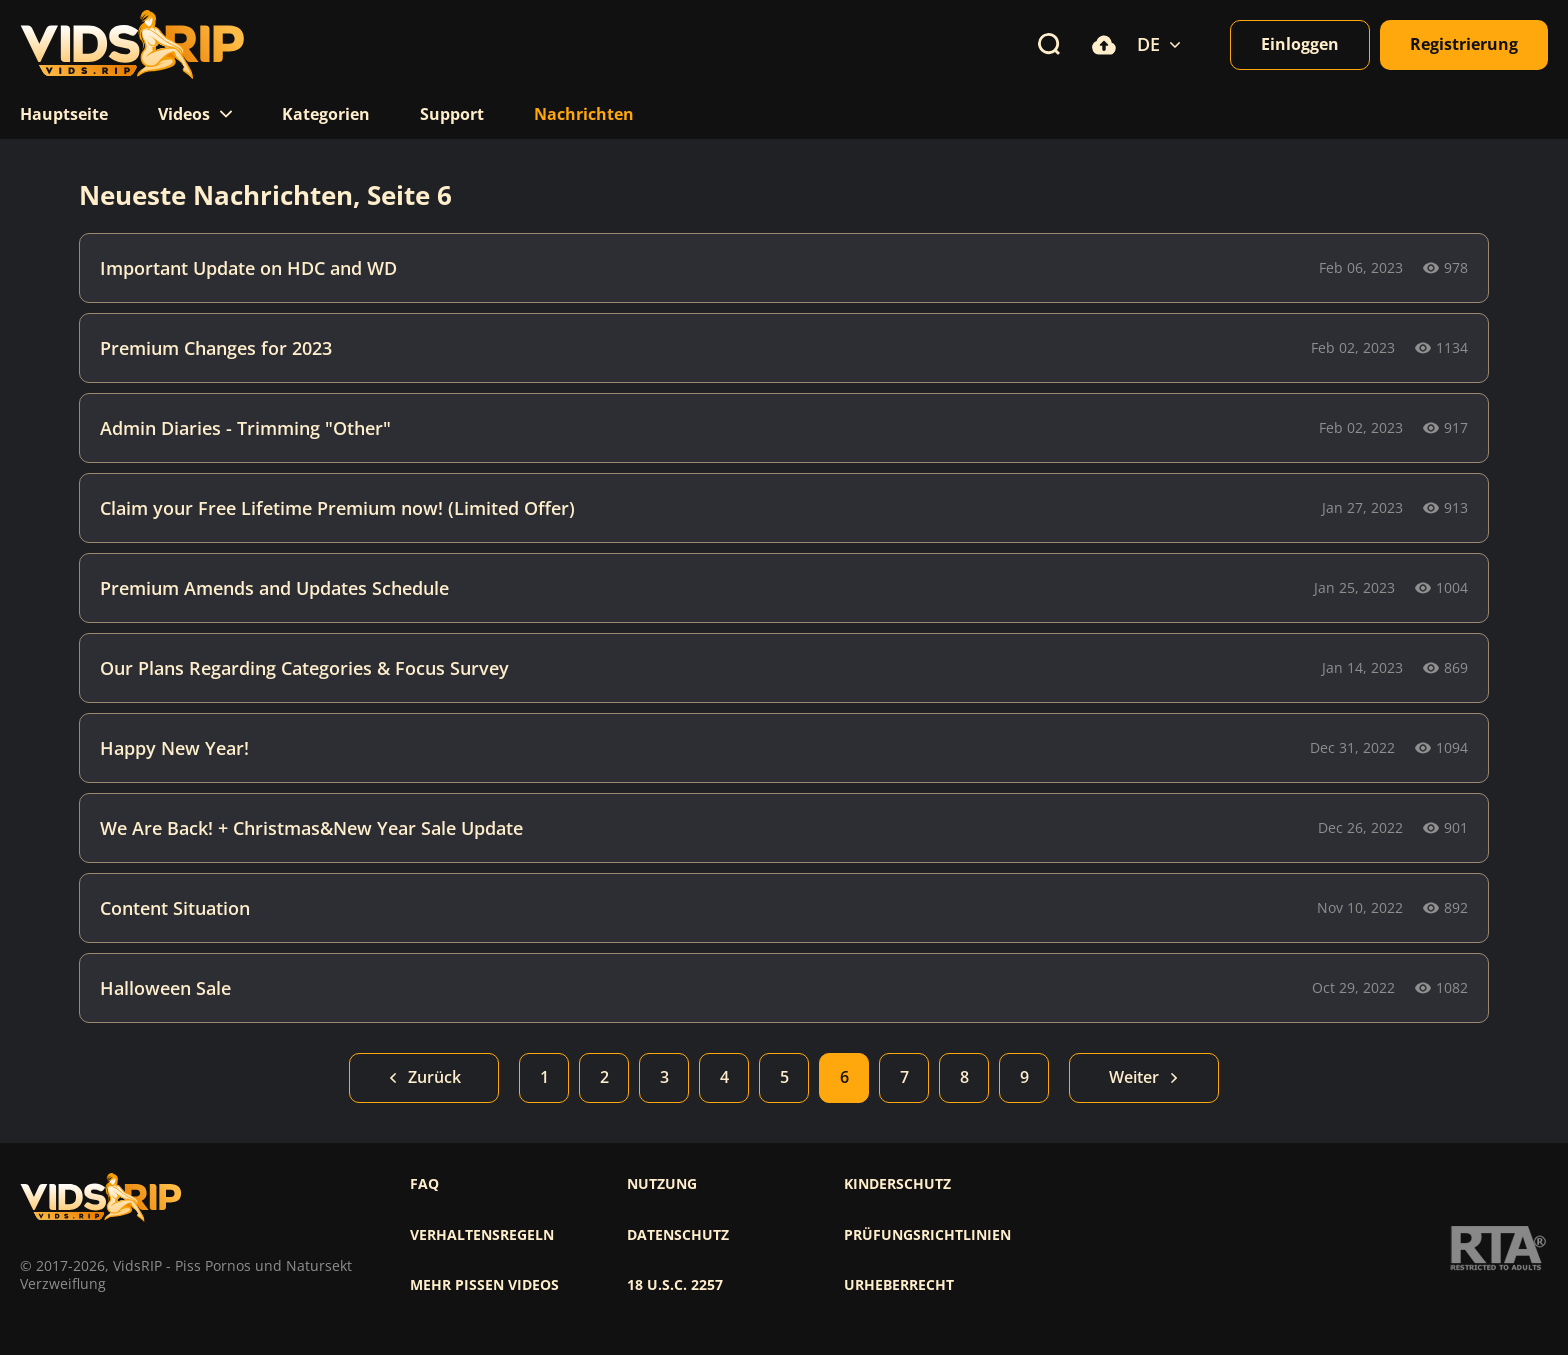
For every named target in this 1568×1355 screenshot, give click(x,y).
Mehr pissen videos (484, 1285)
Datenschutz (678, 1235)
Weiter (1144, 1077)
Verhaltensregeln (482, 1235)
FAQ (424, 1184)
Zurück (424, 1077)
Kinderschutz (897, 1184)
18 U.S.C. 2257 (675, 1285)
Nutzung (662, 1184)
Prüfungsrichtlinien (927, 1235)
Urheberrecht (899, 1285)
